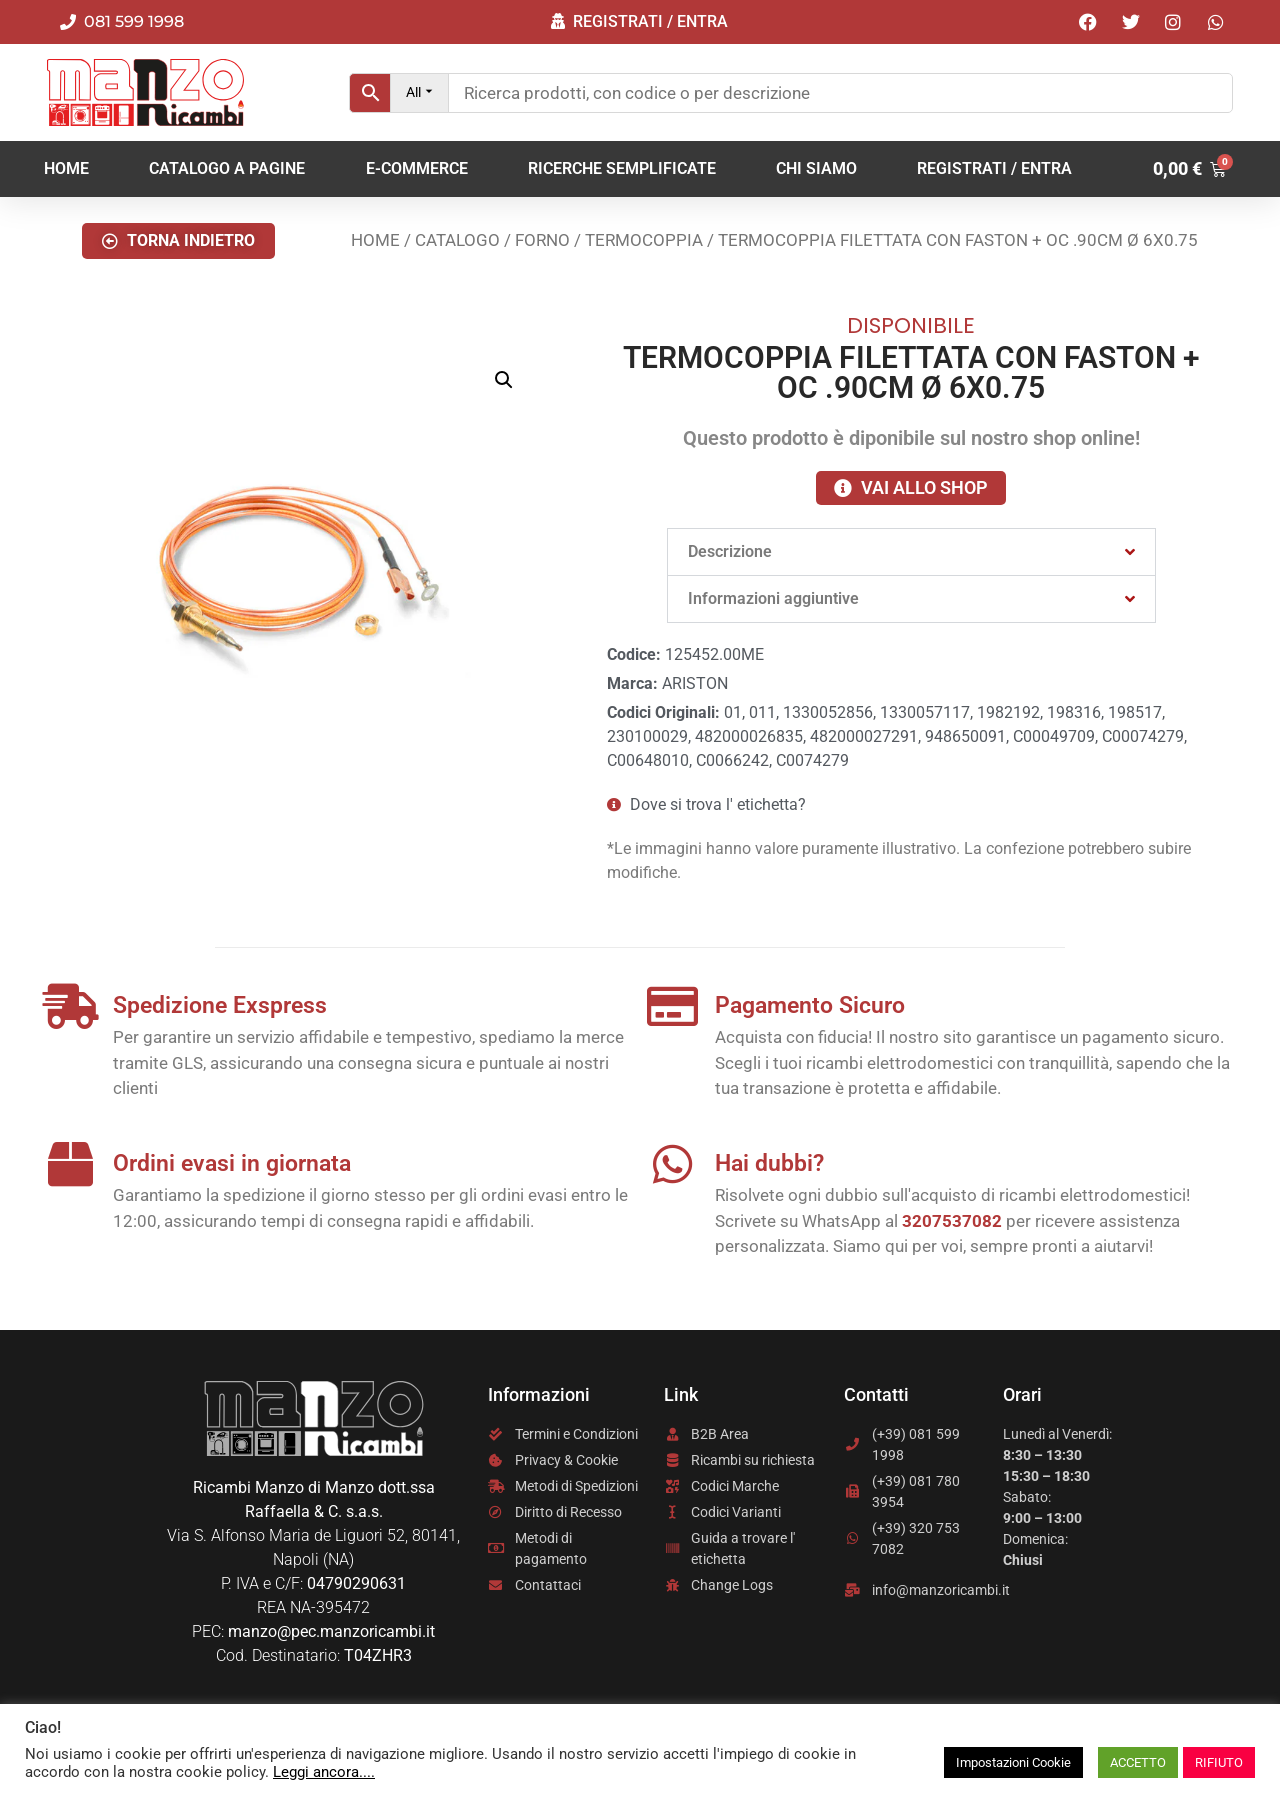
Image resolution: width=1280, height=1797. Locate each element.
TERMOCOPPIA (644, 240)
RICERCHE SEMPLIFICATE (622, 168)
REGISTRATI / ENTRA (994, 168)
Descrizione (730, 551)
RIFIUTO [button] (1219, 1762)
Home (66, 168)
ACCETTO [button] (1138, 1762)
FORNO (542, 240)
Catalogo (457, 240)
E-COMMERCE (417, 168)
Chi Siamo (816, 168)
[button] (178, 241)
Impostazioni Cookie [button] (1013, 1762)
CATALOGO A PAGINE (227, 168)
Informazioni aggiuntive (773, 598)
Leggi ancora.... (324, 1772)
